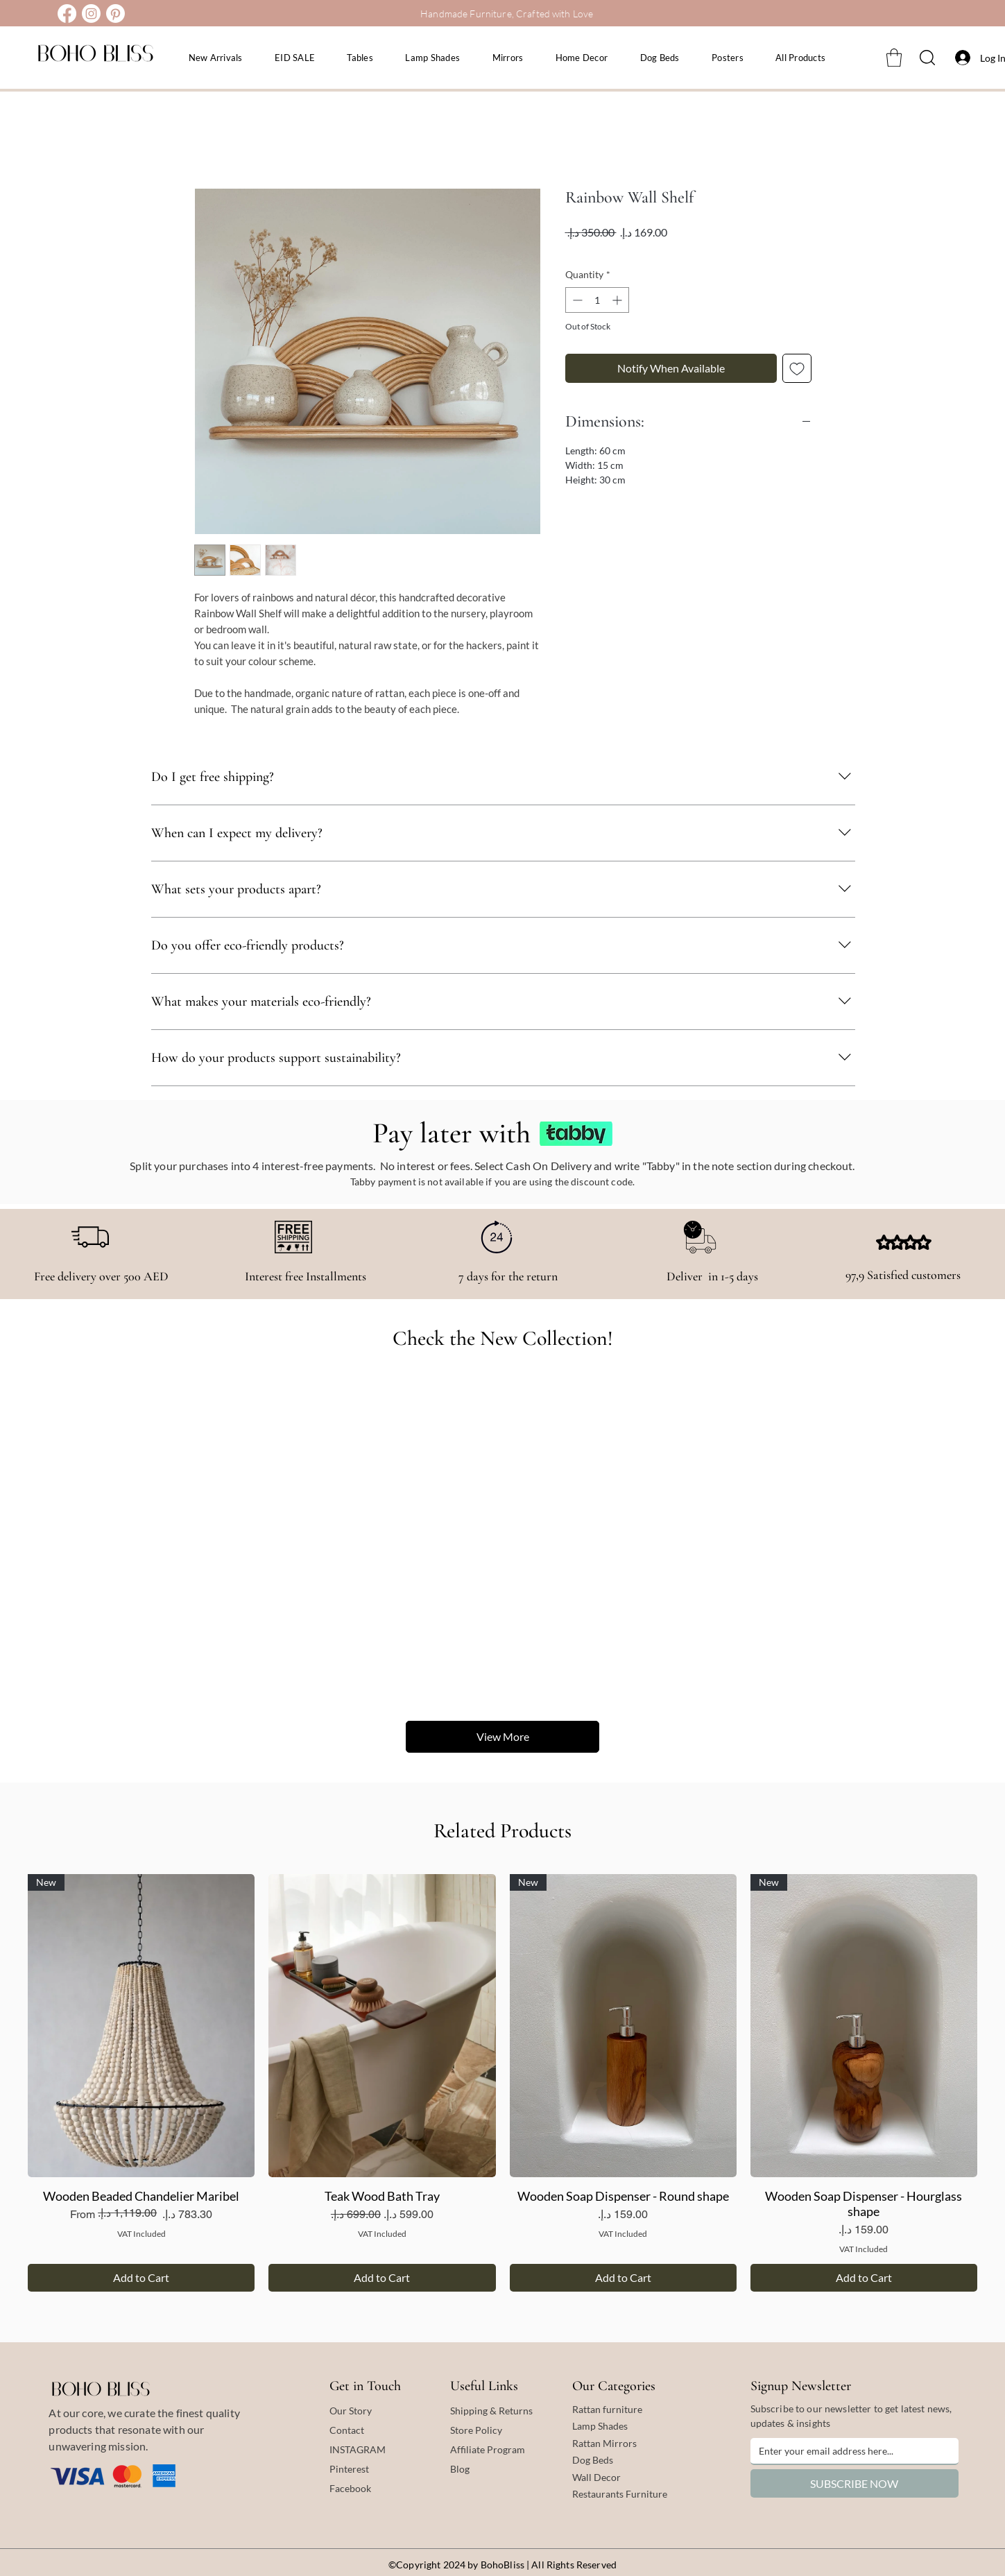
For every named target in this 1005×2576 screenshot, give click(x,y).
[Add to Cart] (141, 2278)
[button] (894, 58)
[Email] (850, 2451)
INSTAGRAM (357, 2449)
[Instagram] (91, 13)
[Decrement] (576, 300)
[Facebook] (67, 13)
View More (502, 1736)
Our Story (350, 2410)
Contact (346, 2430)
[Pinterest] (115, 13)
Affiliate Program (487, 2449)
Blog (460, 2469)
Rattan (587, 2443)
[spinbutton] (597, 300)
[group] (502, 2082)
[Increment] (618, 300)
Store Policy (476, 2430)
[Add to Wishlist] (796, 368)
